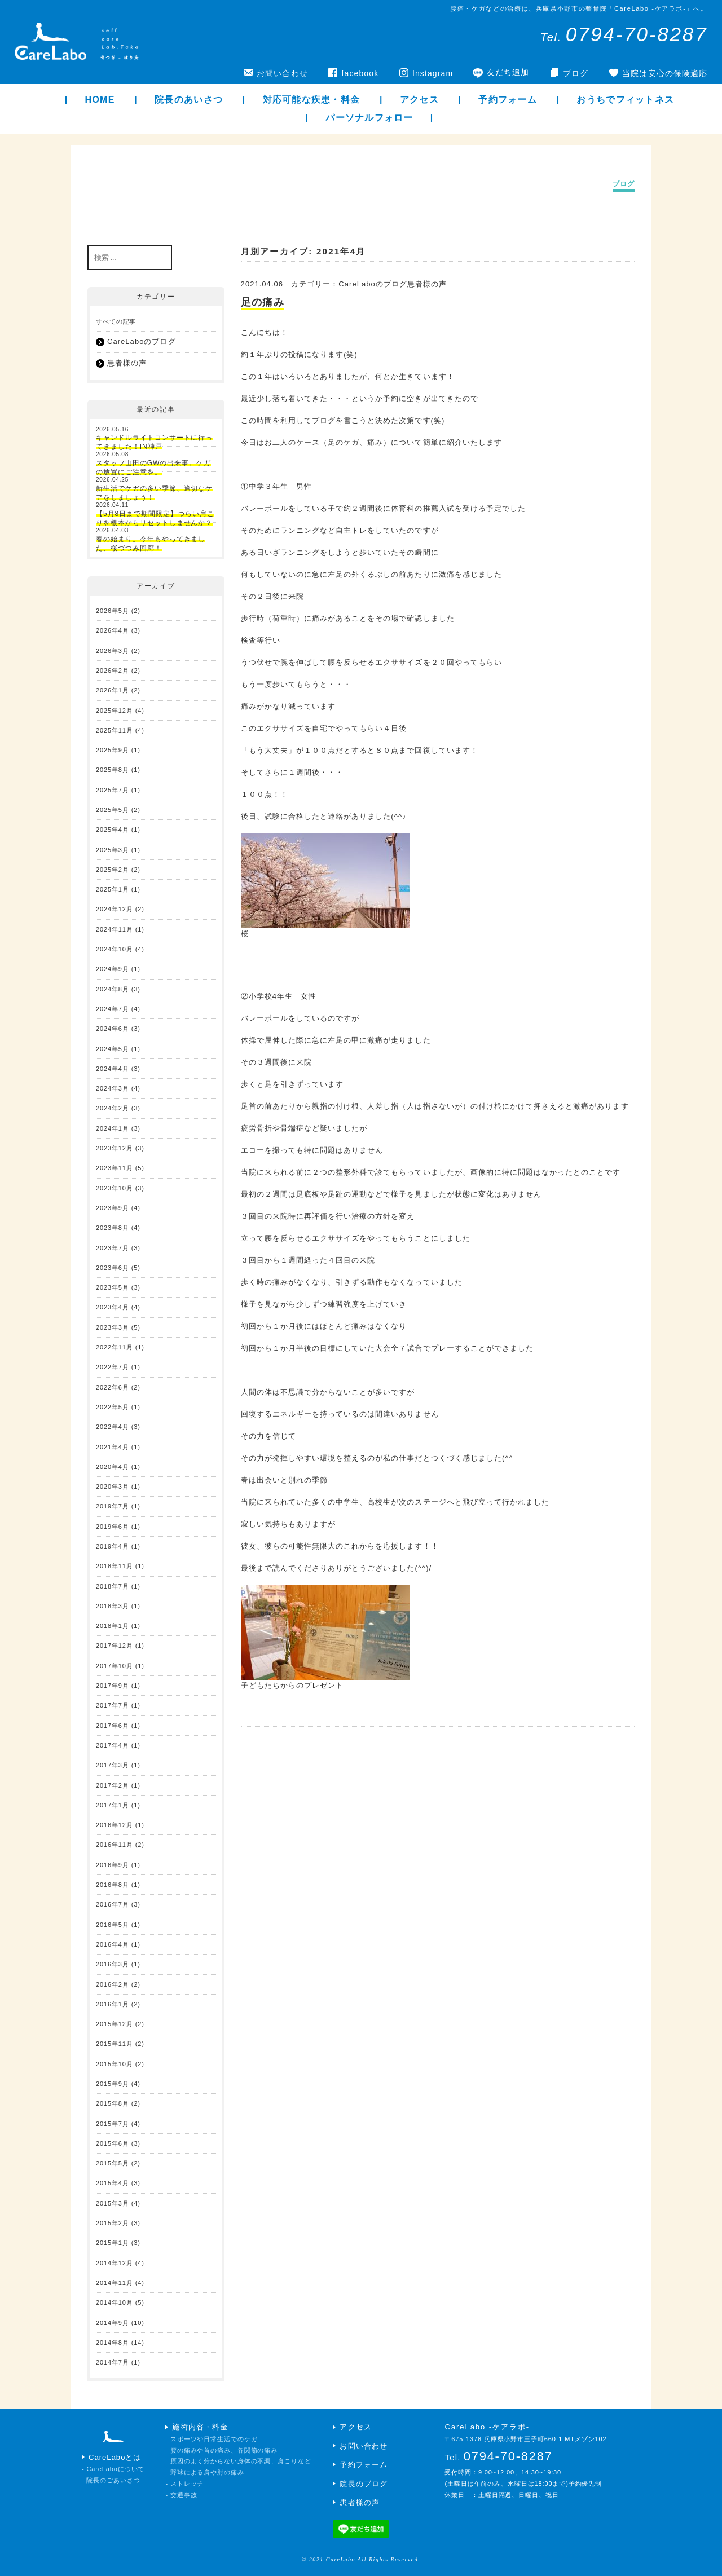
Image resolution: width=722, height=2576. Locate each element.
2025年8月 (112, 769)
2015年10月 (114, 2064)
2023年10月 (114, 1188)
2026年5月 (112, 610)
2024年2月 (112, 1108)
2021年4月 (112, 1447)
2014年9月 (112, 2322)
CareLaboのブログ (141, 341)
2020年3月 (112, 1486)
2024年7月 (112, 1008)
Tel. (624, 37)
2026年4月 (112, 630)
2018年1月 (112, 1625)
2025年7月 (112, 790)
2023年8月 (112, 1227)
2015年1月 (112, 2242)
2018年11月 (114, 1566)
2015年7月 (112, 2123)
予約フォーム (507, 99)
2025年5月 (112, 809)
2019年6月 (112, 1526)
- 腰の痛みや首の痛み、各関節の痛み (221, 2450)
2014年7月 (112, 2362)
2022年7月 (112, 1367)
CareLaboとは (115, 2457)
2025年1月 (112, 889)
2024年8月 (112, 989)
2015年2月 (112, 2223)
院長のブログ (363, 2484)
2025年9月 (112, 750)
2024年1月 (112, 1128)
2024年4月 (112, 1068)
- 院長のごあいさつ (111, 2480)
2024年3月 (112, 1088)
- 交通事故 (181, 2494)
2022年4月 (112, 1426)
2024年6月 (112, 1028)
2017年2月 (112, 1785)
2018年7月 (112, 1586)
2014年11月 (114, 2282)
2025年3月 (112, 849)
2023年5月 (112, 1287)
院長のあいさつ (189, 99)
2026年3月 (112, 650)
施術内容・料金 (199, 2427)
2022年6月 (112, 1387)
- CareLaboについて (113, 2468)
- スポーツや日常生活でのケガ (211, 2439)
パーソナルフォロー (369, 117)
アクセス (419, 99)
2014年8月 (112, 2342)
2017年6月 (112, 1725)
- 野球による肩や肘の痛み (204, 2472)
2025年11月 (114, 730)
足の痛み (263, 302)
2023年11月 (114, 1168)
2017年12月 (114, 1645)
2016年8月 (112, 1884)
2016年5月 (112, 1924)
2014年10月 (114, 2302)
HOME (100, 99)
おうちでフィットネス (625, 99)
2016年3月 (112, 1964)
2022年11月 (114, 1347)
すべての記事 (116, 321)
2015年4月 (112, 2183)
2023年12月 (114, 1148)
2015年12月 (114, 2024)
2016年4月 (112, 1944)
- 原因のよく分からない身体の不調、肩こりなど (238, 2461)
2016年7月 (112, 1904)
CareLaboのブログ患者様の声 (392, 284)
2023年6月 (112, 1267)
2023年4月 (112, 1307)
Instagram (432, 73)
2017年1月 (112, 1805)
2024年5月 (112, 1049)
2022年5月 (112, 1407)
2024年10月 (114, 949)
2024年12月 (114, 909)
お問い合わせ (282, 73)
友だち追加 (508, 72)
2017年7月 (112, 1705)
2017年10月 (114, 1665)
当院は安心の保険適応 (664, 73)
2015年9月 (112, 2083)
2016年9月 (112, 1865)
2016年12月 (114, 1824)
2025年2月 (112, 869)
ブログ (575, 73)
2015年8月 (112, 2103)
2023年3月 (112, 1327)
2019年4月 (112, 1546)
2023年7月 (112, 1248)
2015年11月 (114, 2043)
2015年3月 (112, 2203)
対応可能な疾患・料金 (311, 99)
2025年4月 (112, 829)
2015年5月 (112, 2163)
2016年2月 (112, 1984)
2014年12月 (114, 2263)
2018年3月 (112, 1606)
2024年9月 (112, 968)
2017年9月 (112, 1685)
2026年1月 (112, 690)
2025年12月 (114, 710)
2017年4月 (112, 1745)
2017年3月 (112, 1765)
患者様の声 (127, 363)
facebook (359, 73)
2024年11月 (114, 929)
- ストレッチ (184, 2483)
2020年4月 (112, 1466)
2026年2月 (112, 670)
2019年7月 (112, 1506)
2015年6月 (112, 2143)
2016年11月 (114, 1844)
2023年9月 (112, 1208)
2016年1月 (112, 2004)
